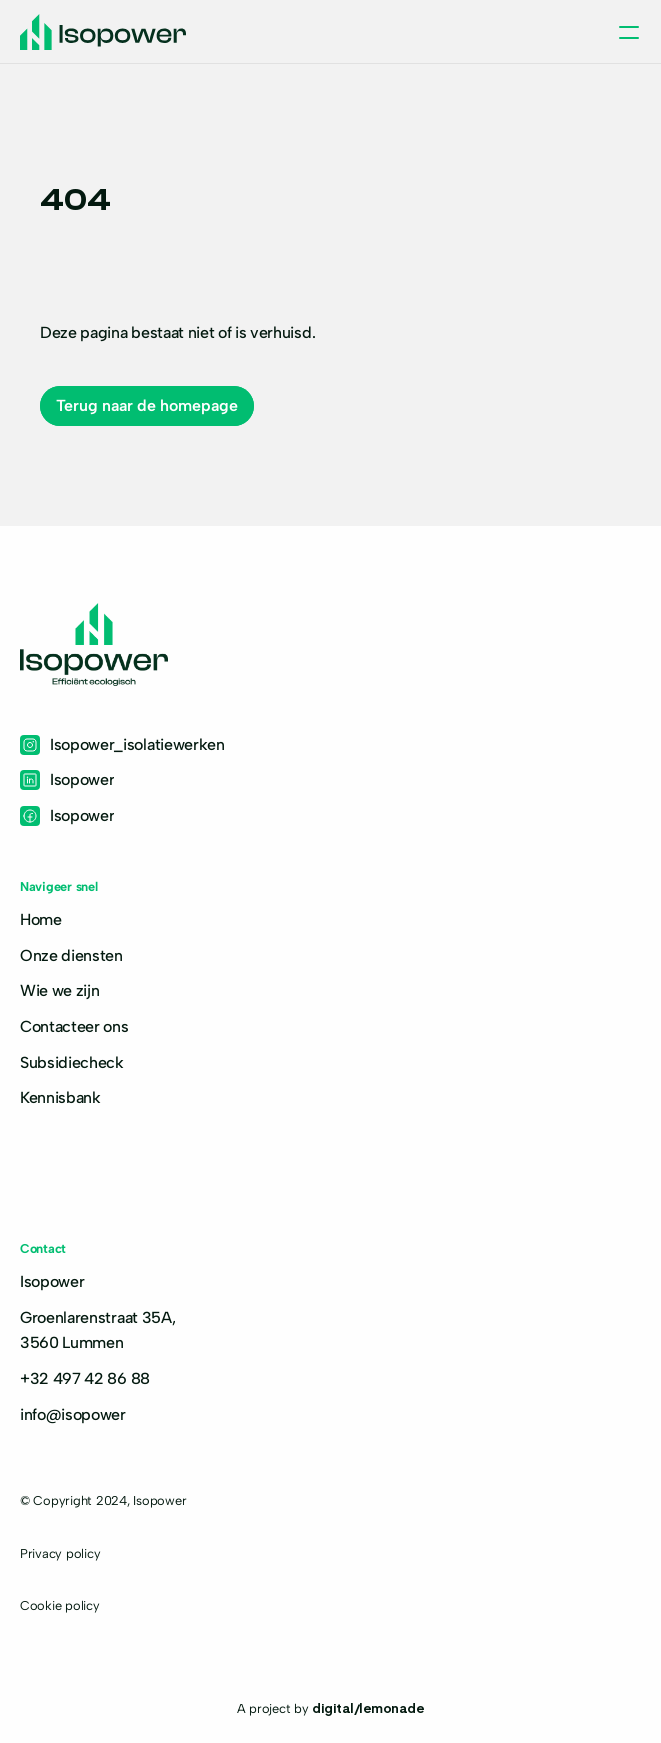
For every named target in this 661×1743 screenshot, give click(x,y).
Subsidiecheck (72, 1062)
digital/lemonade (368, 1707)
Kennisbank (60, 1097)
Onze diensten (71, 955)
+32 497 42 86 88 (85, 1378)
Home (41, 919)
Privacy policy (60, 1553)
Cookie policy (60, 1605)
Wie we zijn (59, 990)
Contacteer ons (74, 1026)
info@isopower (73, 1414)
